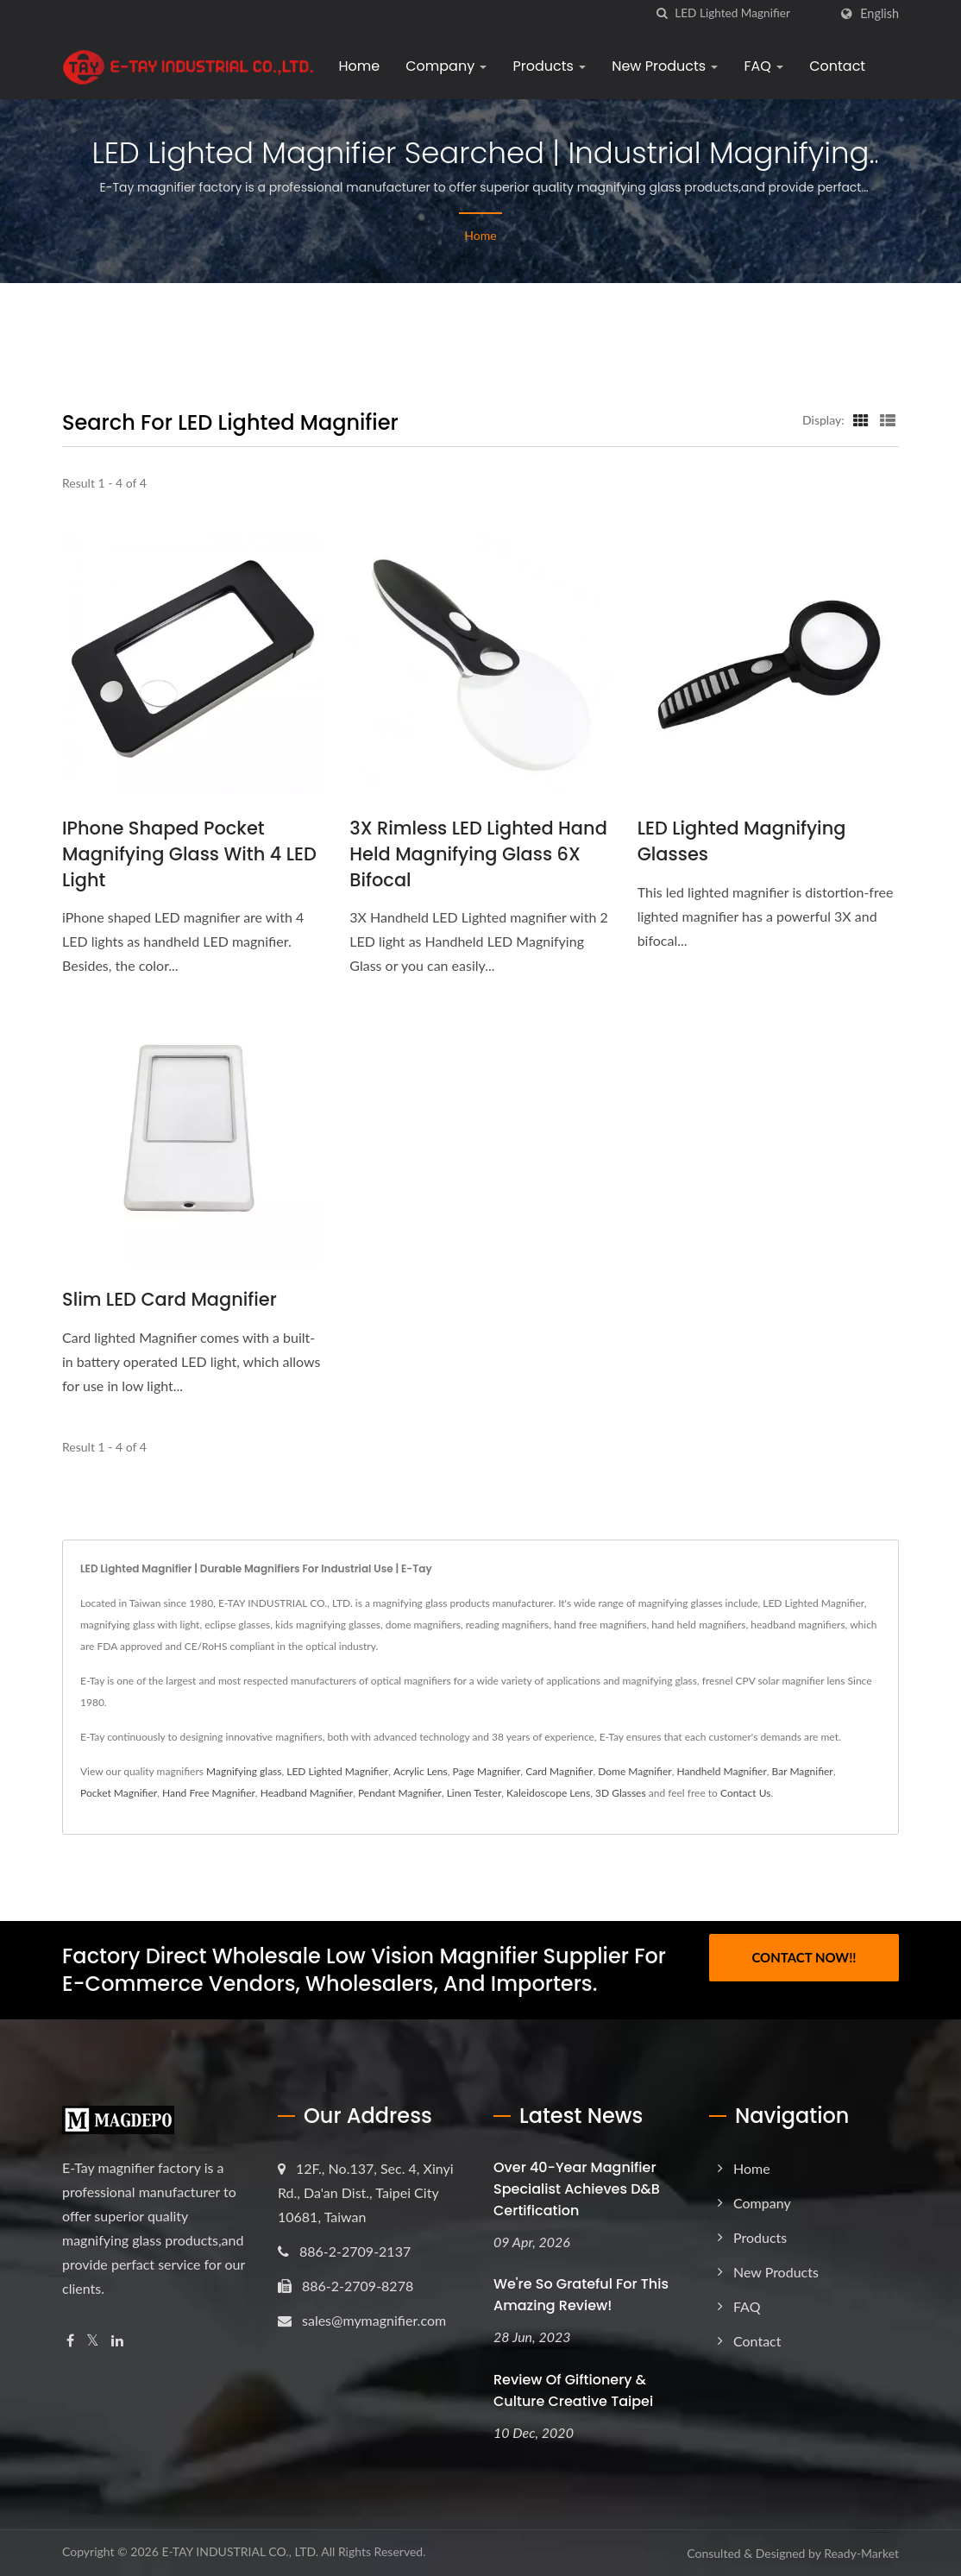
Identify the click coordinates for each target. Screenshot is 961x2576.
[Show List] (887, 419)
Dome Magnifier (634, 1771)
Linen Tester (474, 1792)
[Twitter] (92, 2341)
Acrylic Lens (420, 1771)
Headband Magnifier (307, 1792)
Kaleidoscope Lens (548, 1792)
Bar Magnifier (802, 1771)
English (879, 14)
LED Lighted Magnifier (337, 1771)
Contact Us (745, 1792)
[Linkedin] (117, 2341)
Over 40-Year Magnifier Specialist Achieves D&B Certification (576, 2188)
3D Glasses (620, 1792)
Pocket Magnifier (118, 1792)
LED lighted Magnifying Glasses (742, 841)
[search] (662, 13)
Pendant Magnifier (400, 1792)
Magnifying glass (243, 1771)
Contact (837, 66)
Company (446, 66)
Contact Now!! (803, 1957)
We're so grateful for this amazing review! (581, 2295)
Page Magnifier (487, 1771)
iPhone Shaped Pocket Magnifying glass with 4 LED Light (189, 854)
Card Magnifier (559, 1771)
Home (359, 66)
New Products (665, 66)
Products (549, 66)
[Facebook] (70, 2341)
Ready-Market (861, 2554)
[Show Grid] (861, 419)
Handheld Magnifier (721, 1771)
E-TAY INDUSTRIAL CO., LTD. (239, 2552)
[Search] (751, 13)
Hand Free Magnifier (208, 1792)
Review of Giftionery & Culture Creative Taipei (573, 2391)
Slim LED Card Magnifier (170, 1299)
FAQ (763, 66)
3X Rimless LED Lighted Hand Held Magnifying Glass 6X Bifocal (478, 854)
